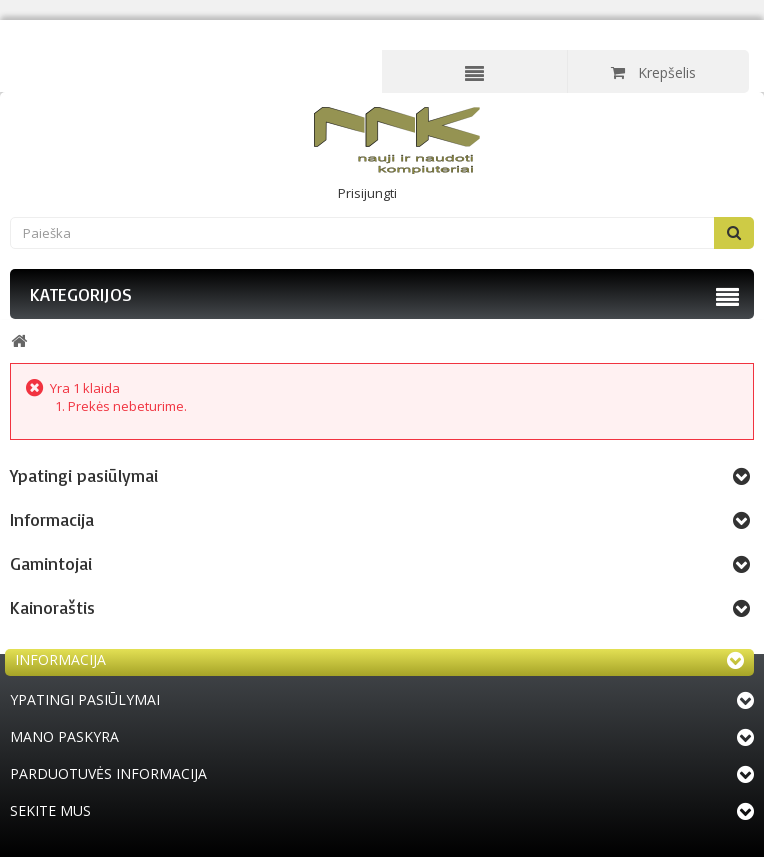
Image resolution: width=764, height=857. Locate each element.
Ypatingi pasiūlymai (84, 475)
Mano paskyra (64, 736)
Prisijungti (367, 193)
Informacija (52, 519)
